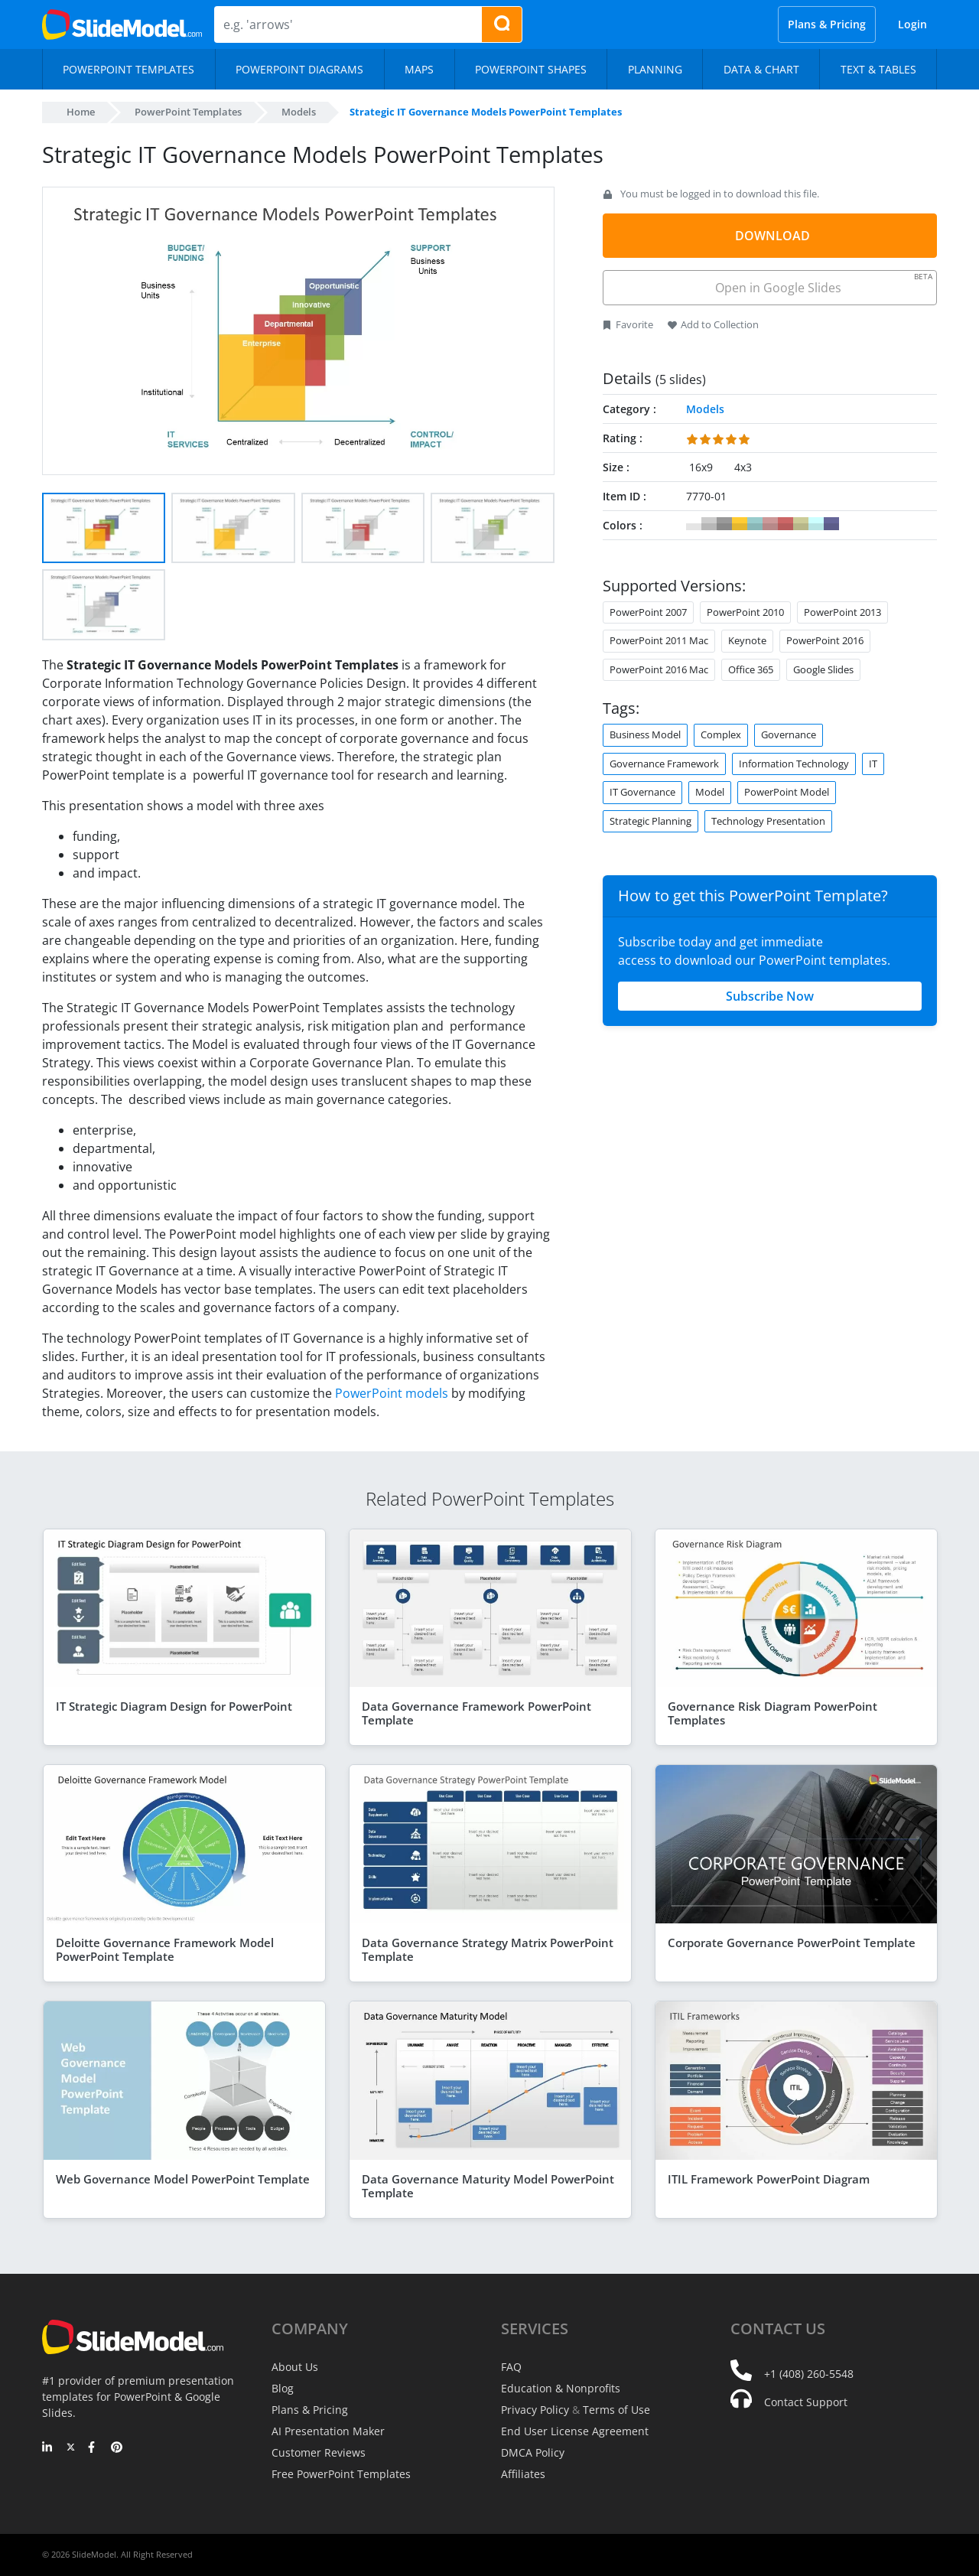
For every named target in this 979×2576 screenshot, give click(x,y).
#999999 (724, 524)
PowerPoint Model (786, 792)
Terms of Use (616, 2409)
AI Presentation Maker (328, 2431)
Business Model (645, 734)
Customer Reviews (319, 2452)
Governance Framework (664, 763)
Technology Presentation (768, 821)
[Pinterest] (116, 2448)
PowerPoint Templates (188, 112)
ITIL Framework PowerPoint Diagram (769, 2179)
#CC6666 (785, 524)
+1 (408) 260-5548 (809, 2373)
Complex (721, 734)
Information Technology (794, 763)
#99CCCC (755, 524)
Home (81, 112)
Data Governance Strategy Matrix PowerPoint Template (487, 1949)
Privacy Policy (535, 2409)
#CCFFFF (816, 524)
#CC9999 (770, 524)
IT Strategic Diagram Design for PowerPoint (174, 1706)
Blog (283, 2388)
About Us (295, 2366)
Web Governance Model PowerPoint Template (183, 2179)
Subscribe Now (770, 996)
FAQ (511, 2366)
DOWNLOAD (772, 235)
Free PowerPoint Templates (341, 2474)
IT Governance (642, 792)
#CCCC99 (800, 524)
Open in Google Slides (822, 283)
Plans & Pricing (827, 24)
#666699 (831, 524)
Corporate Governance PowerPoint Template (792, 1942)
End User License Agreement (575, 2431)
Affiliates (523, 2474)
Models (298, 112)
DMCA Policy (532, 2452)
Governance (788, 734)
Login (912, 24)
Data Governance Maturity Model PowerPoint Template (488, 2185)
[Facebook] (93, 2448)
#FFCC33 (739, 524)
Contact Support (805, 2402)
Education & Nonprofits (560, 2388)
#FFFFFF (693, 524)
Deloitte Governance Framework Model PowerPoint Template (165, 1949)
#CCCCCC (709, 524)
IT (873, 763)
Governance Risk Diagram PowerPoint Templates (772, 1713)
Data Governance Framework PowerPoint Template (476, 1713)
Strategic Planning (650, 821)
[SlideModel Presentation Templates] (122, 24)
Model (709, 792)
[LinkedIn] (48, 2448)
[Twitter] (70, 2448)
